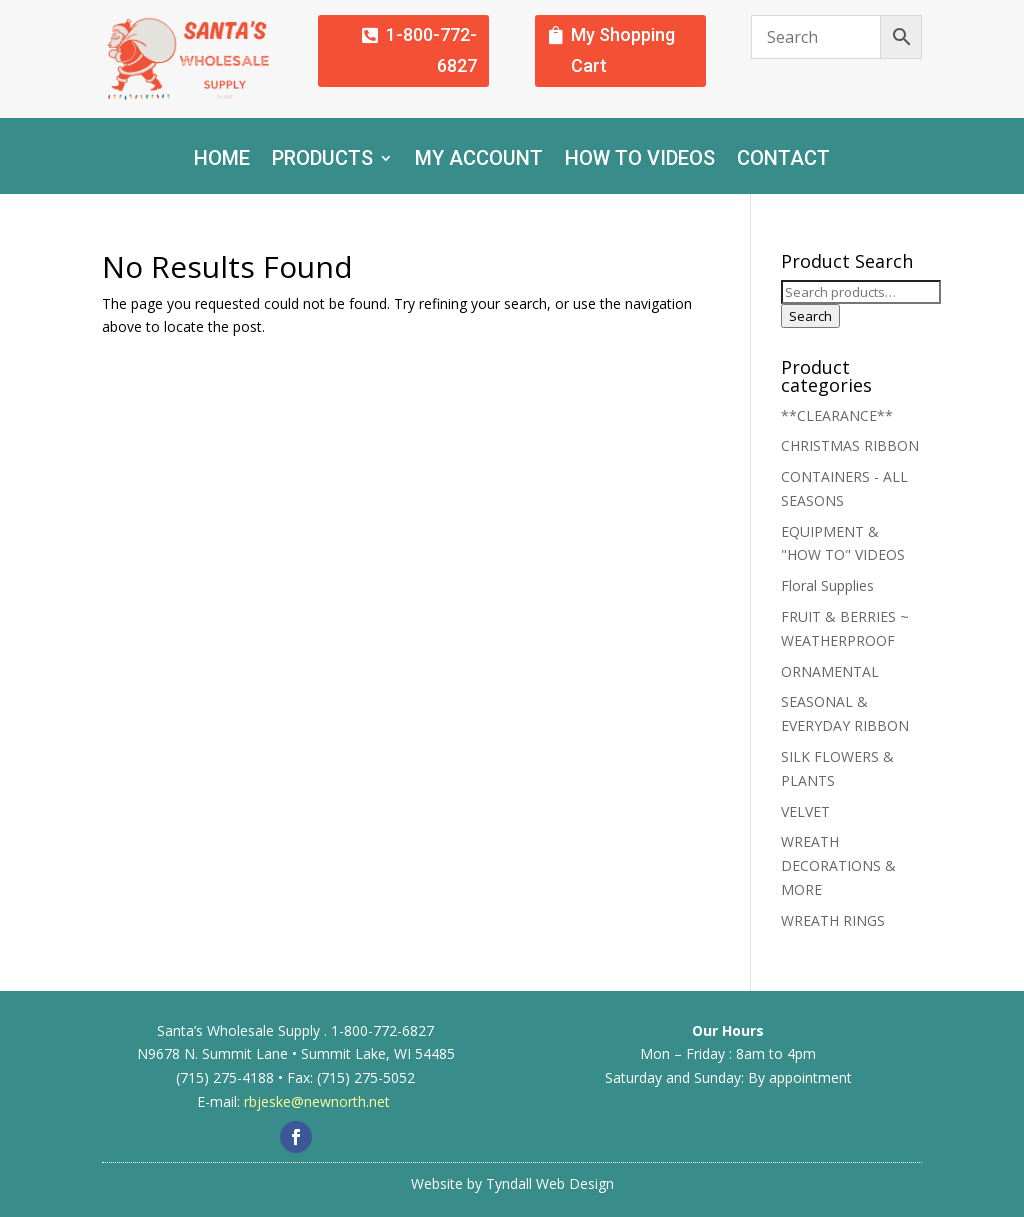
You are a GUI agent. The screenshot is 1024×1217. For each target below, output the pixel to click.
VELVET (805, 811)
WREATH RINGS (833, 920)
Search (810, 316)
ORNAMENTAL (830, 671)
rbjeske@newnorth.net (317, 1101)
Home (222, 160)
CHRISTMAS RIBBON (850, 445)
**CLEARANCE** (837, 415)
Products (322, 160)
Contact (783, 160)
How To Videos (640, 160)
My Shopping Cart (623, 50)
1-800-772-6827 (431, 50)
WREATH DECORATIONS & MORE (838, 865)
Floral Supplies (827, 585)
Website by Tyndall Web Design (512, 1183)
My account (479, 160)
